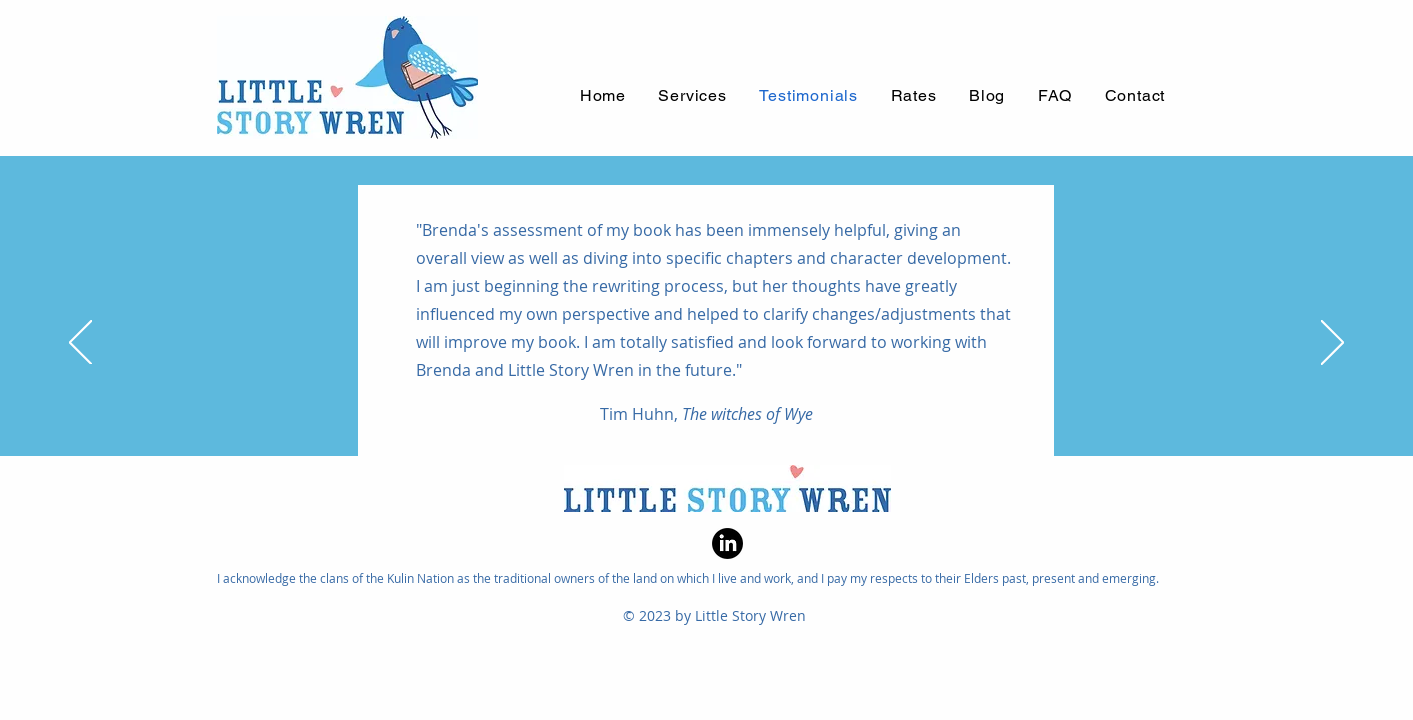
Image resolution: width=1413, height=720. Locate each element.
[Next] (1332, 344)
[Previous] (80, 344)
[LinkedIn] (727, 543)
